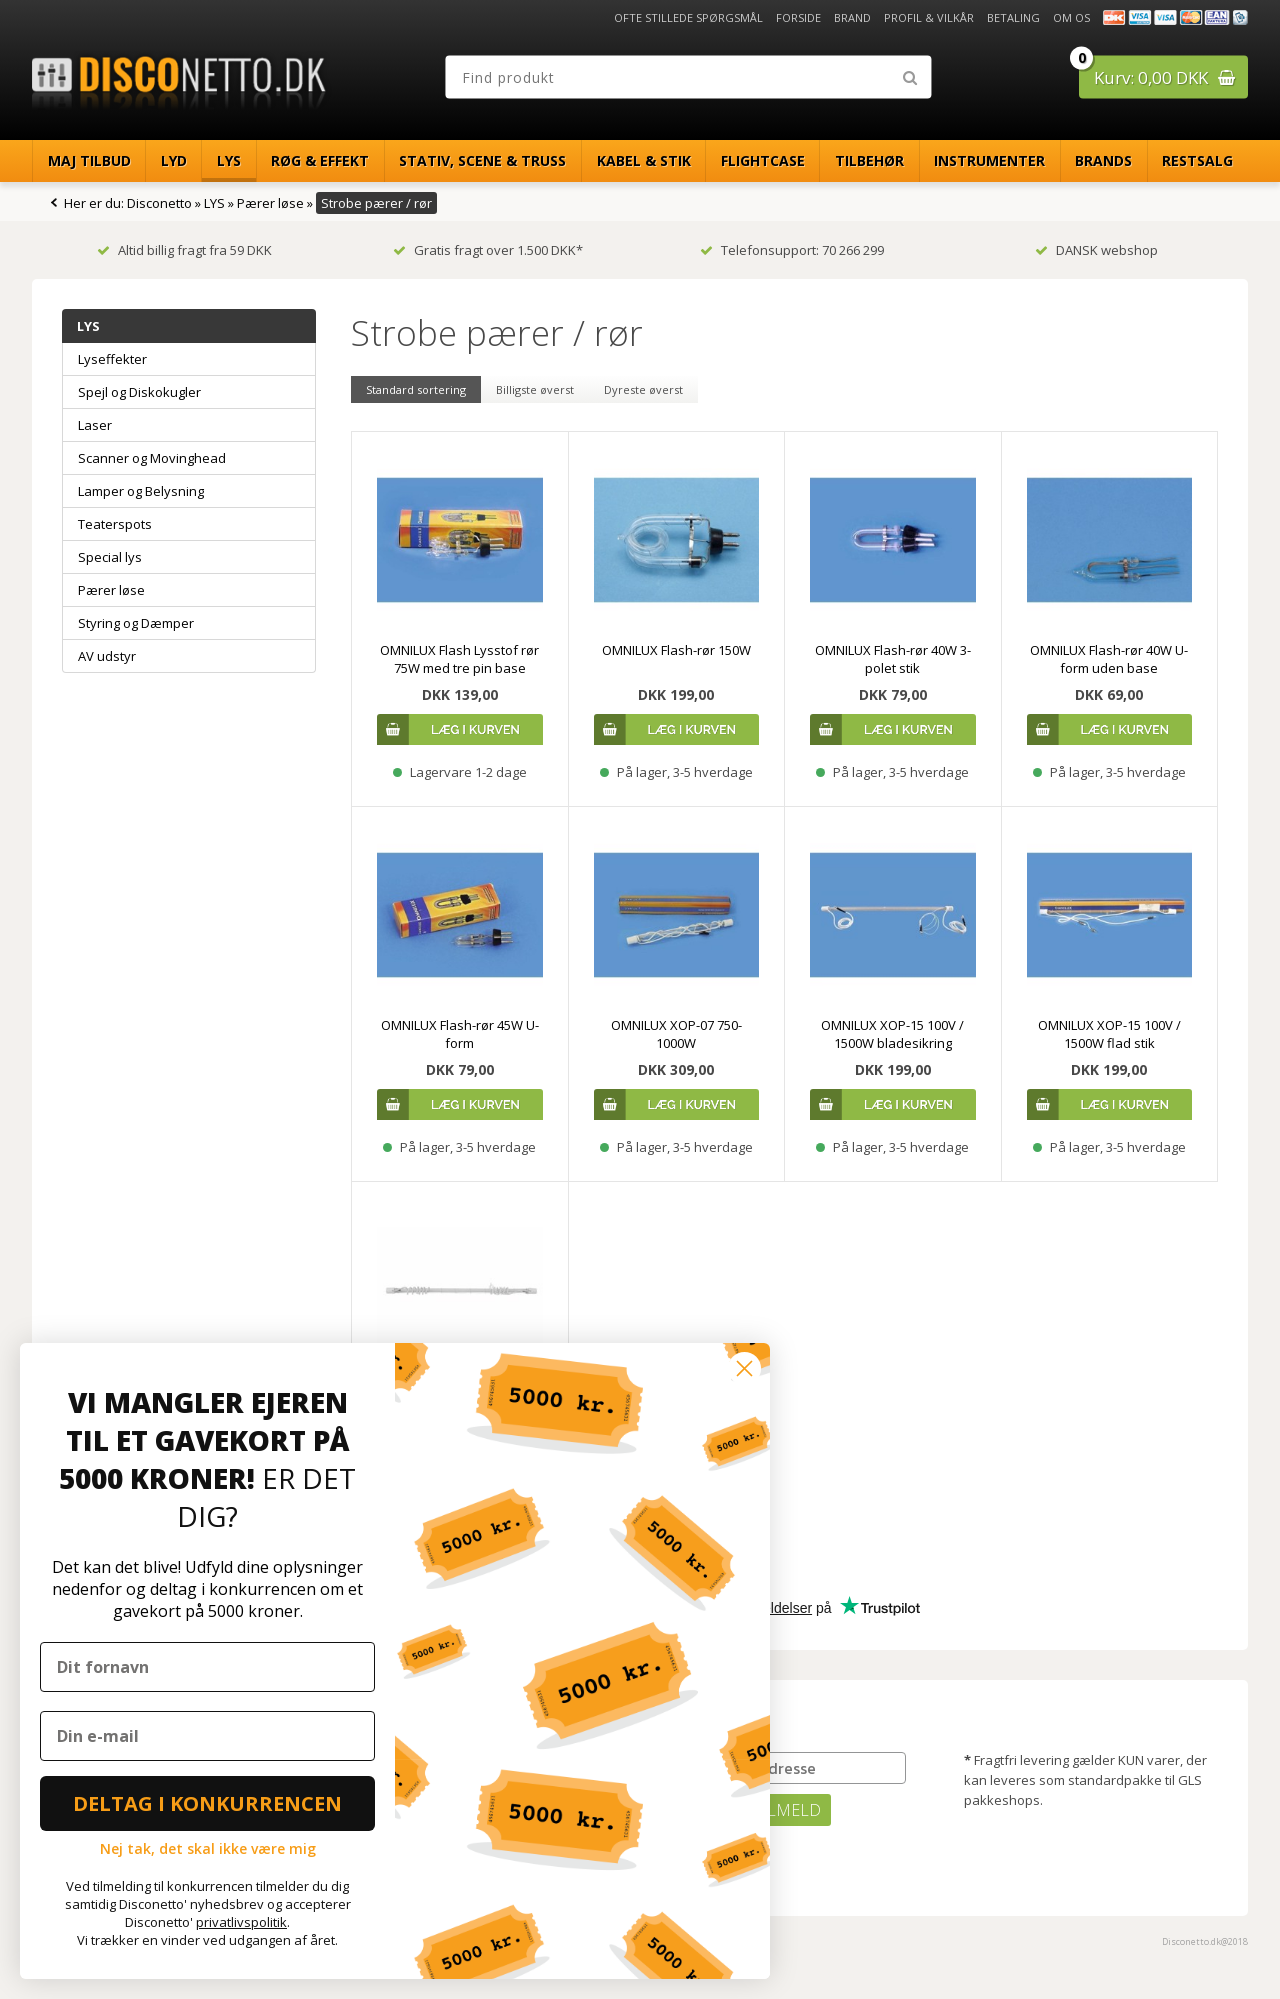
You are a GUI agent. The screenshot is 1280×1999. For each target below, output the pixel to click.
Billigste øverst (535, 389)
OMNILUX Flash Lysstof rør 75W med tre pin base (459, 659)
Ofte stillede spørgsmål (688, 17)
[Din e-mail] (207, 1736)
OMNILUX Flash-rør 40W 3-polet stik (893, 659)
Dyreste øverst (643, 389)
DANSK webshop (1096, 250)
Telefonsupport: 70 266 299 (792, 250)
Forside (798, 17)
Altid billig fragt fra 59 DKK (184, 250)
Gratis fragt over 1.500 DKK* (488, 250)
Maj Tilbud (89, 160)
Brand (852, 17)
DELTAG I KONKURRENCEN (207, 1803)
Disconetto (159, 203)
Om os (1071, 17)
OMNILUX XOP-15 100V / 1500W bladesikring (892, 1034)
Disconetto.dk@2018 (1205, 1941)
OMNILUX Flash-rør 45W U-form (460, 1034)
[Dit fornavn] (207, 1667)
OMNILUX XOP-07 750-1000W (676, 1034)
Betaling (1013, 17)
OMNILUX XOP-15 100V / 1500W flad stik (1109, 1034)
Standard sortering (416, 389)
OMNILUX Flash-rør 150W (676, 650)
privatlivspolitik (241, 1922)
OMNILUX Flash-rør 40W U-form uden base (1109, 659)
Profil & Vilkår (929, 17)
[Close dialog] (744, 1368)
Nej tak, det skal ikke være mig (208, 1848)
